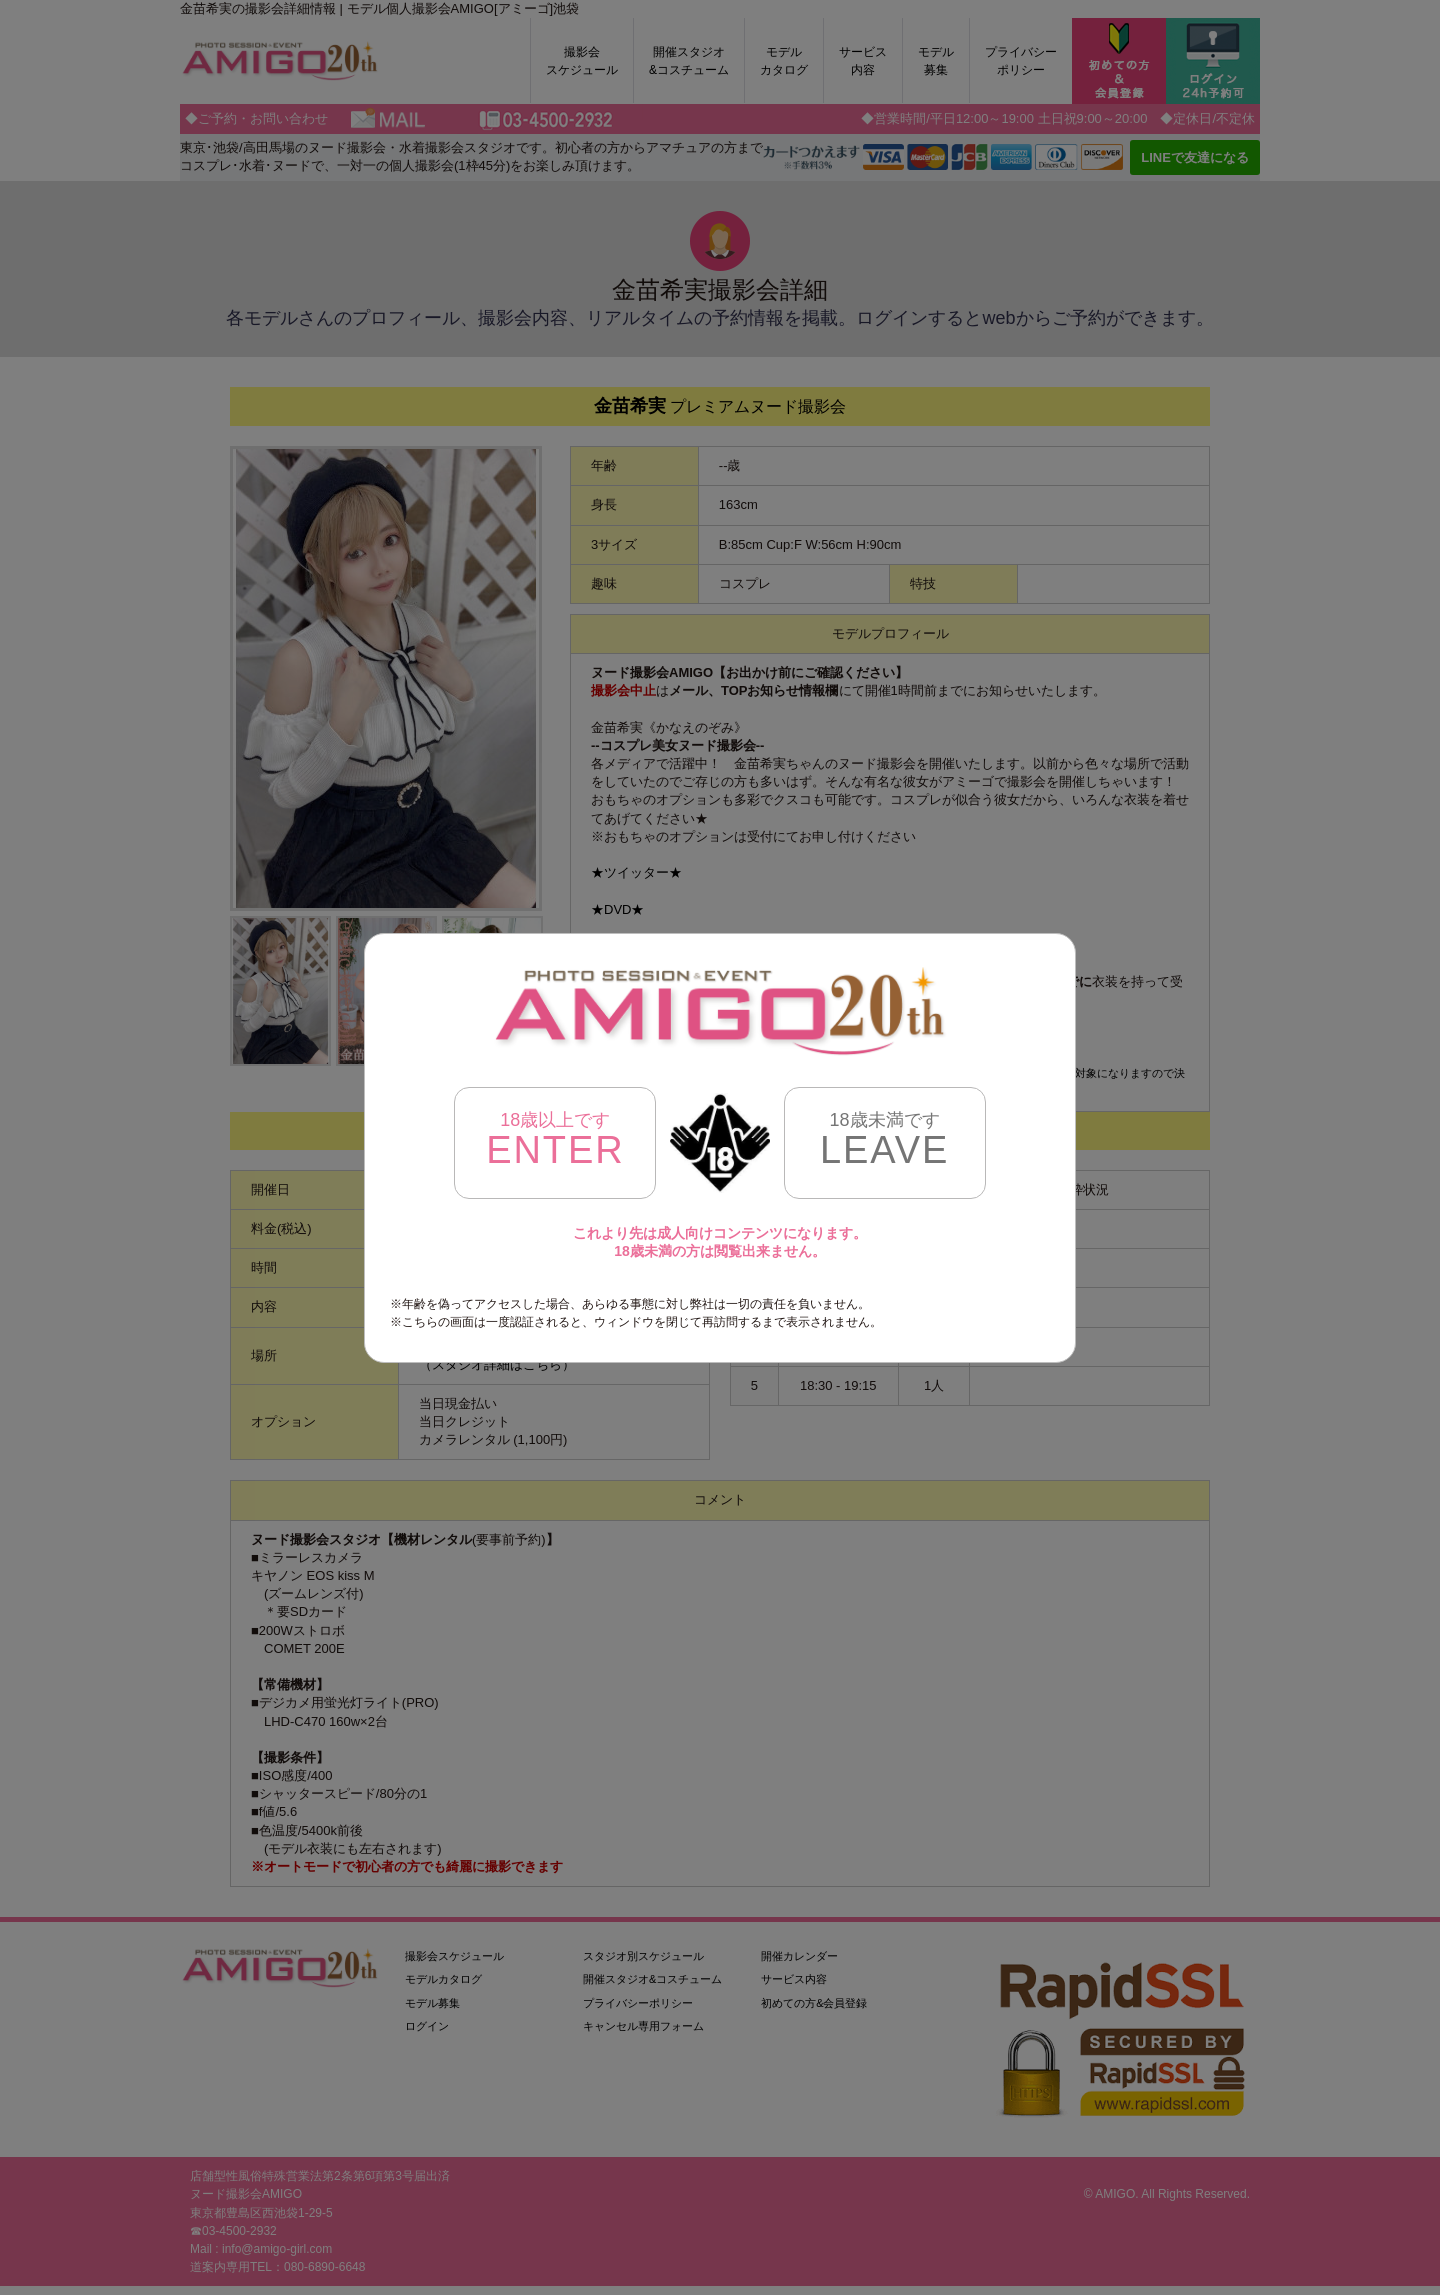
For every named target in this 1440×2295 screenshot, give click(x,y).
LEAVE (884, 1140)
